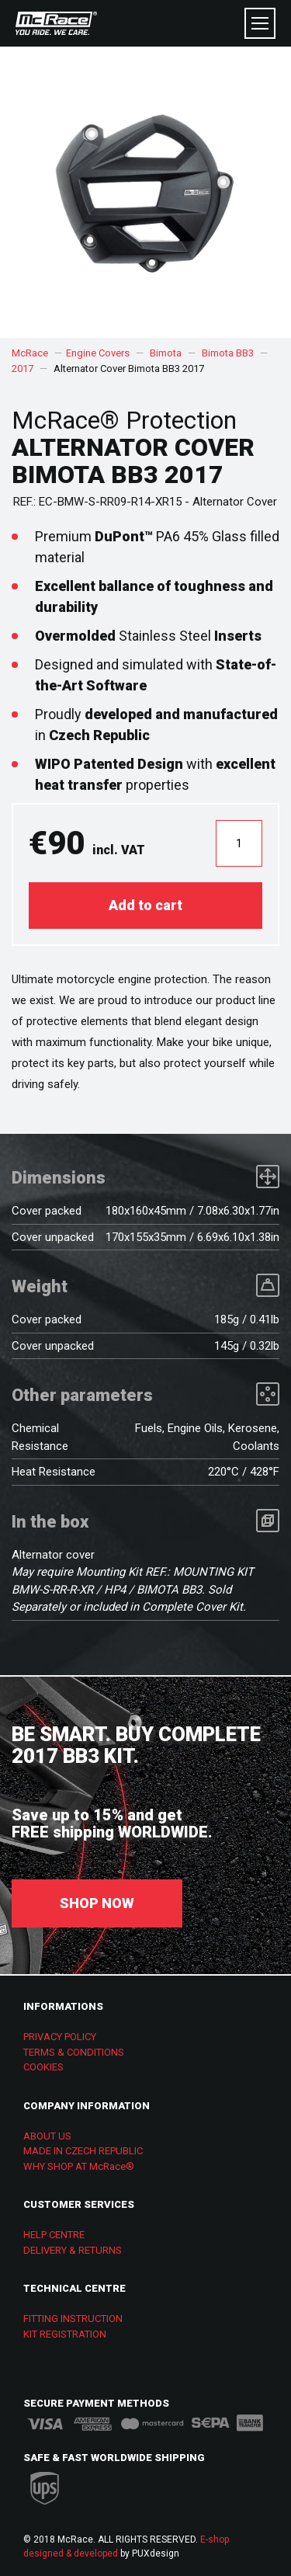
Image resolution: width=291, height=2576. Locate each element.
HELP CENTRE (54, 2235)
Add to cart (145, 905)
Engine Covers (98, 353)
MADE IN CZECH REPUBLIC (83, 2151)
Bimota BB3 (228, 353)
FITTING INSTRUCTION (73, 2318)
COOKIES (43, 2067)
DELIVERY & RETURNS (72, 2250)
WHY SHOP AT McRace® (78, 2166)
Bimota (166, 353)
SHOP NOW (97, 1903)
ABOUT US (47, 2136)
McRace (30, 353)
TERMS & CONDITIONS (73, 2052)
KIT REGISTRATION (64, 2334)
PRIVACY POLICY (59, 2036)
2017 (22, 368)
